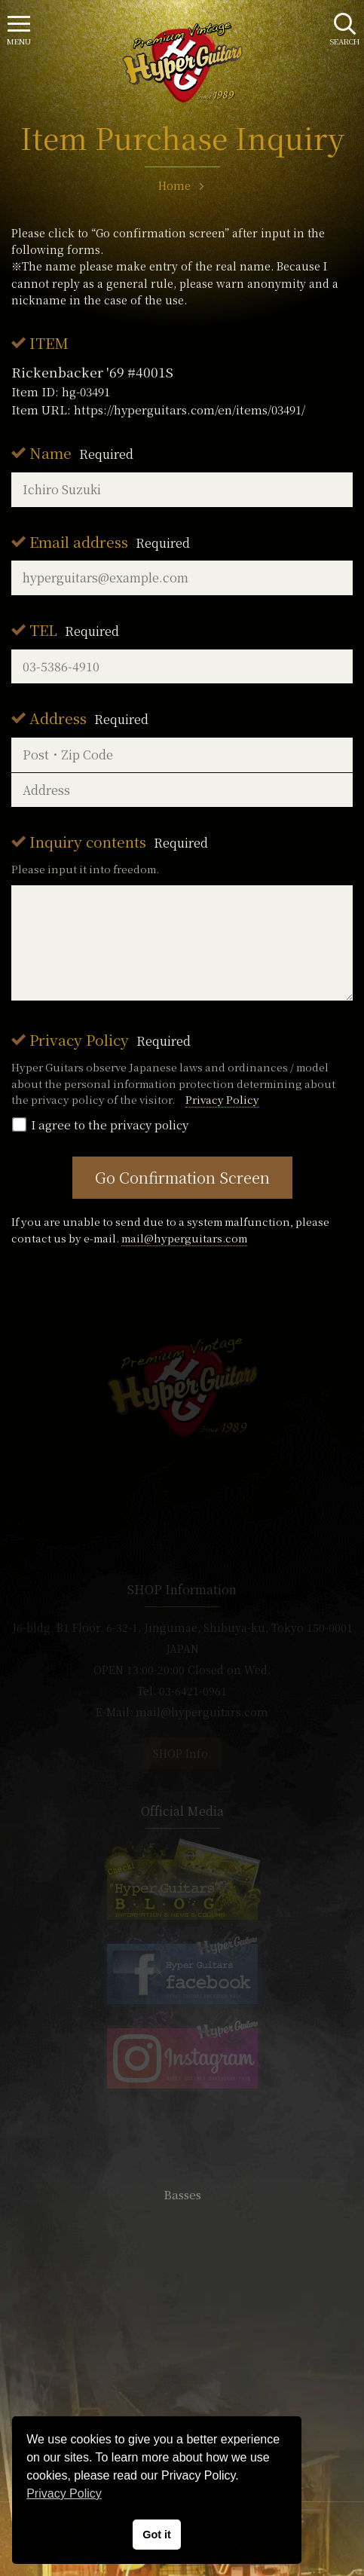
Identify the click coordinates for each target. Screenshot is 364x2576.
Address (88, 717)
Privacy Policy (110, 1039)
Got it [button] (156, 2535)
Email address (109, 541)
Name (81, 452)
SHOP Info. (182, 1753)
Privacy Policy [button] (64, 2493)
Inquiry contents (118, 841)
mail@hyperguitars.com (184, 1237)
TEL (74, 629)
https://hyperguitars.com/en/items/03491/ (189, 409)
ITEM (49, 342)
